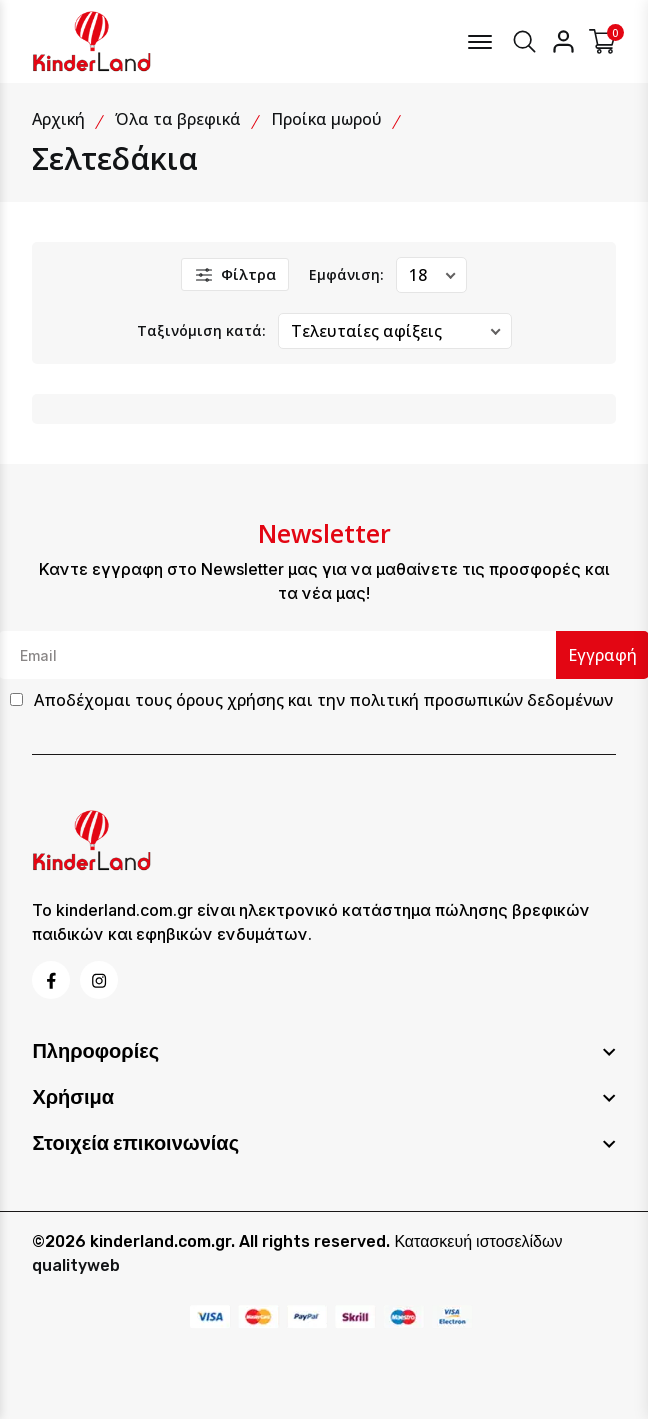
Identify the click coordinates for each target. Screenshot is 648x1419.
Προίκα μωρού (326, 119)
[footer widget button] (323, 1051)
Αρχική (58, 119)
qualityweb (76, 1265)
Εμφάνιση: (346, 274)
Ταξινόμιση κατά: (201, 330)
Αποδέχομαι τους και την (323, 700)
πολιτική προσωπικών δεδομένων (481, 700)
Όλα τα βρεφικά (178, 119)
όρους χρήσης (230, 700)
